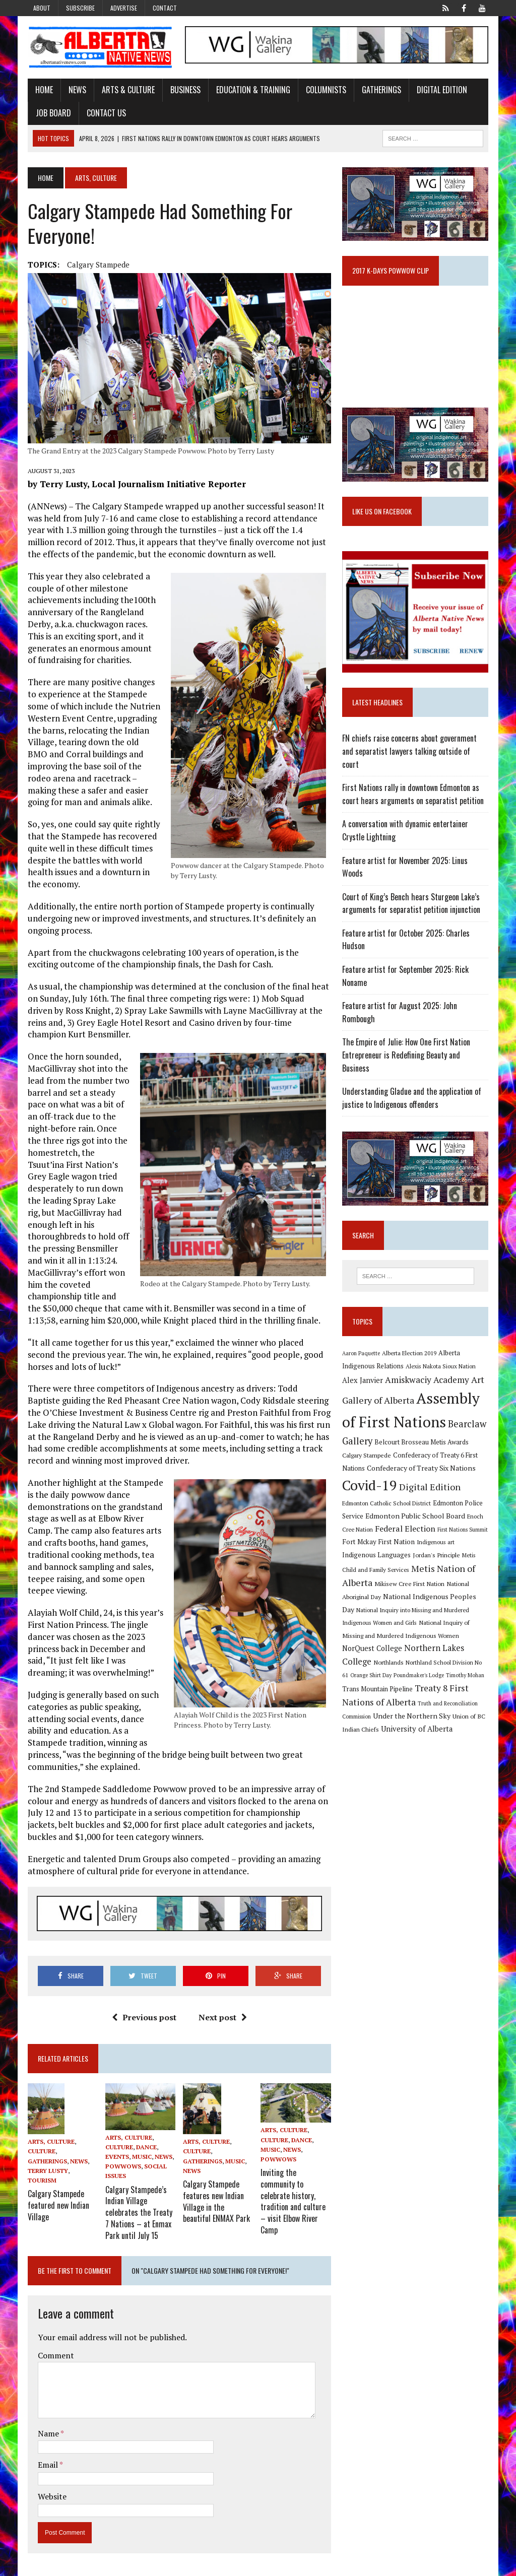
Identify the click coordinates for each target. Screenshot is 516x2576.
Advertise (123, 8)
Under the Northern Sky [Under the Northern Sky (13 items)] (413, 1707)
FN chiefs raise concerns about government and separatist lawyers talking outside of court (416, 748)
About (41, 8)
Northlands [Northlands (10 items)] (389, 1653)
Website (50, 2493)
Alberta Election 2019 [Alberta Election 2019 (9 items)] (410, 1344)
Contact (165, 8)
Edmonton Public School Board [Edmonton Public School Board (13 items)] (393, 1507)
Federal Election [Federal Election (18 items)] (392, 1519)
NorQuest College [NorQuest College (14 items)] (373, 1639)
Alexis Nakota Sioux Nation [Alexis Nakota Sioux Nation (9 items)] (442, 1357)
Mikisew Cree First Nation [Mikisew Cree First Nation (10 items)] (410, 1575)
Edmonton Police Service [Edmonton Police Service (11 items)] (442, 1494)
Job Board (51, 113)
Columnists (324, 90)
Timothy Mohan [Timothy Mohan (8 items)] (466, 1666)
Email (46, 2462)
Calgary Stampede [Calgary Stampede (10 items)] (367, 1446)
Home (42, 90)
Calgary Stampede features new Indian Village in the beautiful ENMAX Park (215, 2200)
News (75, 90)
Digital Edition (440, 90)
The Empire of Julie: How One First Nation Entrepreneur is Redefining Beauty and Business (407, 1046)
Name (47, 2430)
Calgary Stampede (96, 265)
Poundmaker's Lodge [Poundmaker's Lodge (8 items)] (420, 1666)
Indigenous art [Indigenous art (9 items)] (437, 1533)
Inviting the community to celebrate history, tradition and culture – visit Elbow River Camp (293, 2200)
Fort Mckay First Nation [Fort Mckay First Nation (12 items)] (379, 1533)
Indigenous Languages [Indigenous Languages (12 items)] (377, 1546)
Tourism (40, 2182)
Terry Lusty (46, 2172)
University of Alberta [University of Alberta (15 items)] (418, 1720)
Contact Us (104, 113)
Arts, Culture (49, 2144)
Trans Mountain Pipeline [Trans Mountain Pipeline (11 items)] (378, 1680)
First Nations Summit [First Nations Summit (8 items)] (450, 1520)
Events (116, 2159)
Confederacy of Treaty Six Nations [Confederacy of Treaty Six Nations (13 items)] (422, 1459)
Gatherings (379, 90)
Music (141, 2159)
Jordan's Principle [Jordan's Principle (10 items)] (437, 1546)
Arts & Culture (126, 90)
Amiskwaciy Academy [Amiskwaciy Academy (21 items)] (428, 1370)
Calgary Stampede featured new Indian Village (56, 2205)
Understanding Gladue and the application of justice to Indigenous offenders (412, 1088)
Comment (54, 2352)
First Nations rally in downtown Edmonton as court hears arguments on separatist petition (414, 784)
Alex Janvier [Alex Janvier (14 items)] (363, 1371)
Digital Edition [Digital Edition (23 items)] (431, 1478)
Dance (145, 2149)
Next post (222, 2019)
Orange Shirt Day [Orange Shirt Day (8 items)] (372, 1666)
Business (183, 90)
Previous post (143, 2019)
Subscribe (80, 8)
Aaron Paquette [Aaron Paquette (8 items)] (362, 1344)
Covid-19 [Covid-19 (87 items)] (370, 1476)
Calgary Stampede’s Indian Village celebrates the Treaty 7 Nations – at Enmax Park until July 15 (137, 2212)
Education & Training (251, 90)
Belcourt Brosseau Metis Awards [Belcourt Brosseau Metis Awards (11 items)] (422, 1433)
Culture (39, 2153)
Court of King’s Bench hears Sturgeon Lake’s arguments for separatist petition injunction (412, 893)
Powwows (122, 2168)
